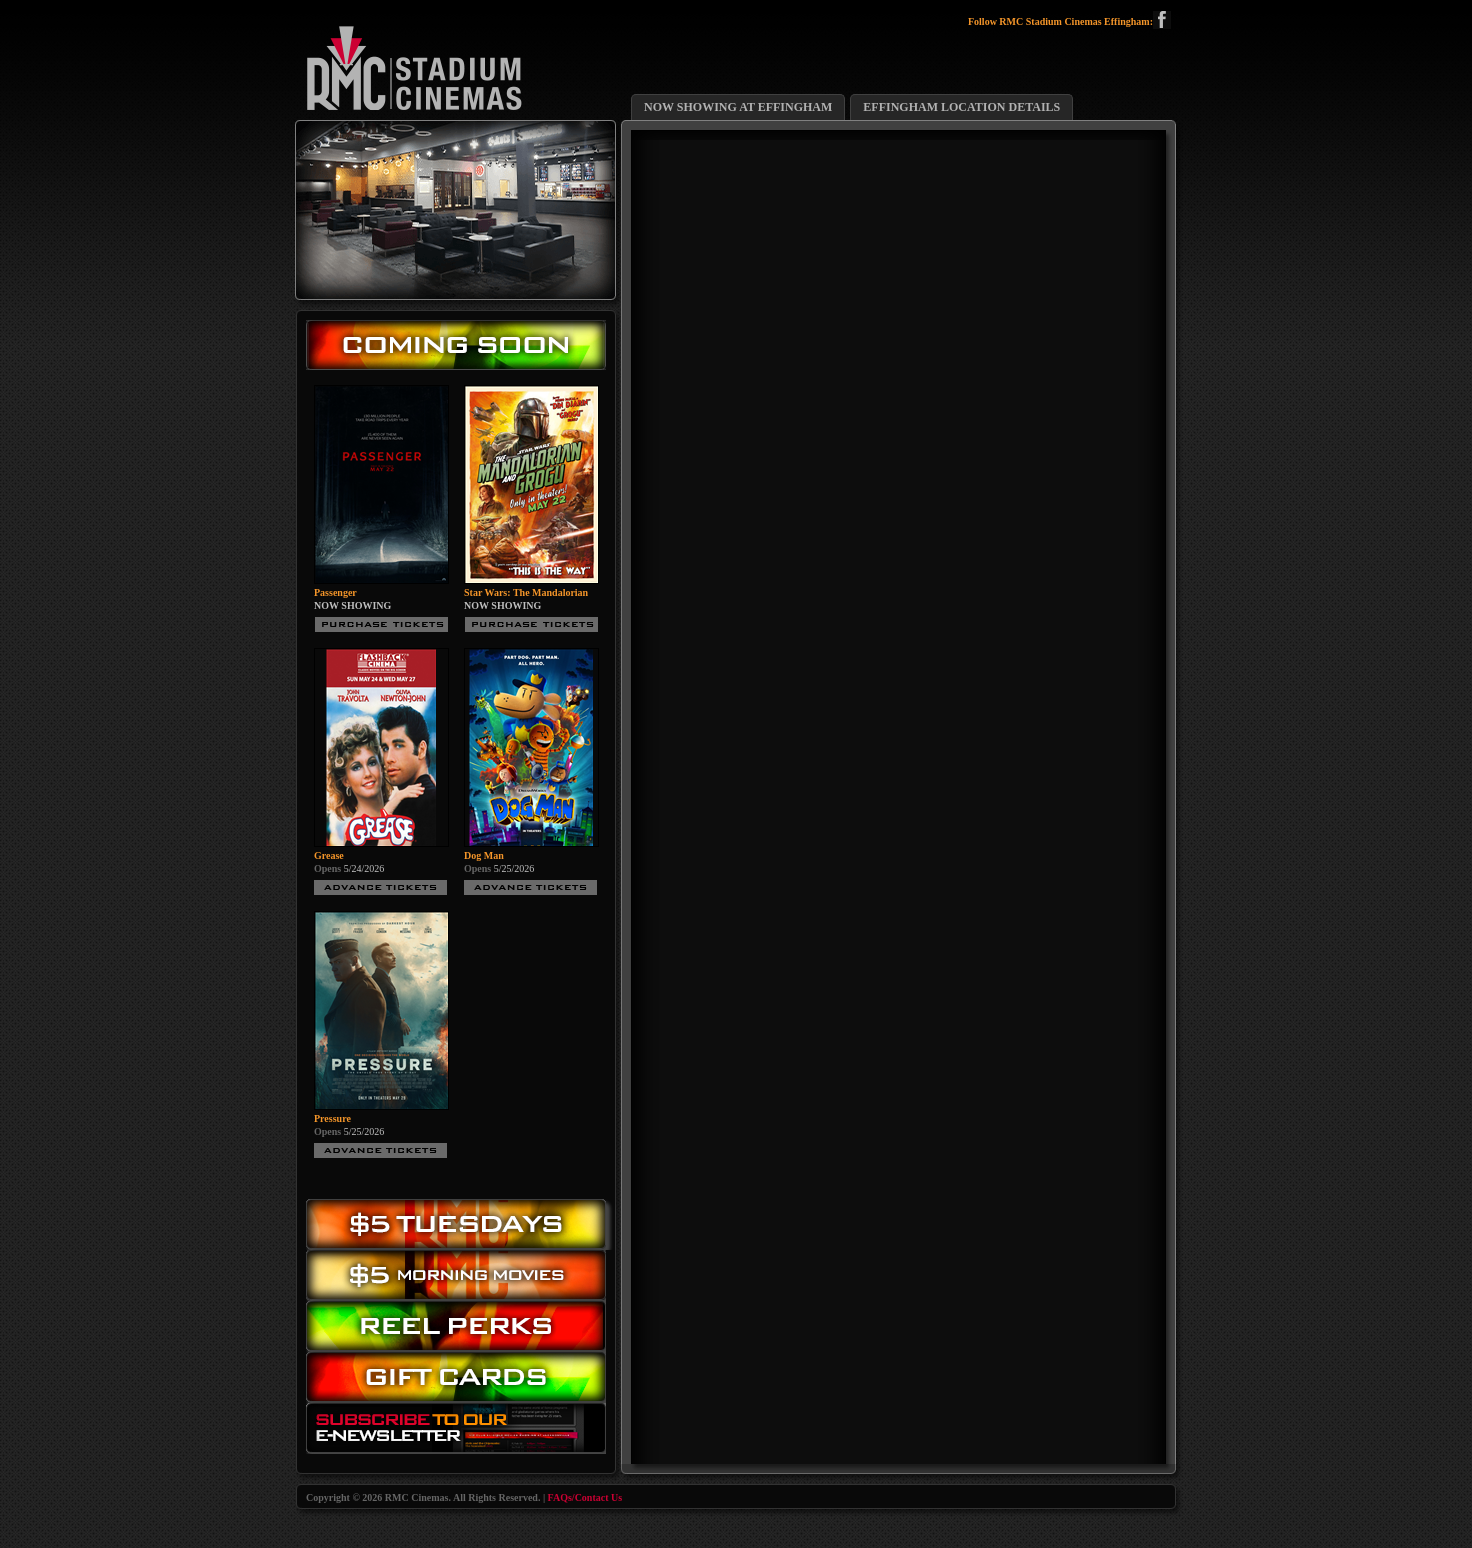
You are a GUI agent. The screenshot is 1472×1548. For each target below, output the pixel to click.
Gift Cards (461, 1381)
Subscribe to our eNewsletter (461, 1432)
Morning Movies (461, 1275)
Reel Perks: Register (461, 1326)
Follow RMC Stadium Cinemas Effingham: (1069, 22)
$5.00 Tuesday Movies (461, 1224)
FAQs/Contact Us (585, 1497)
